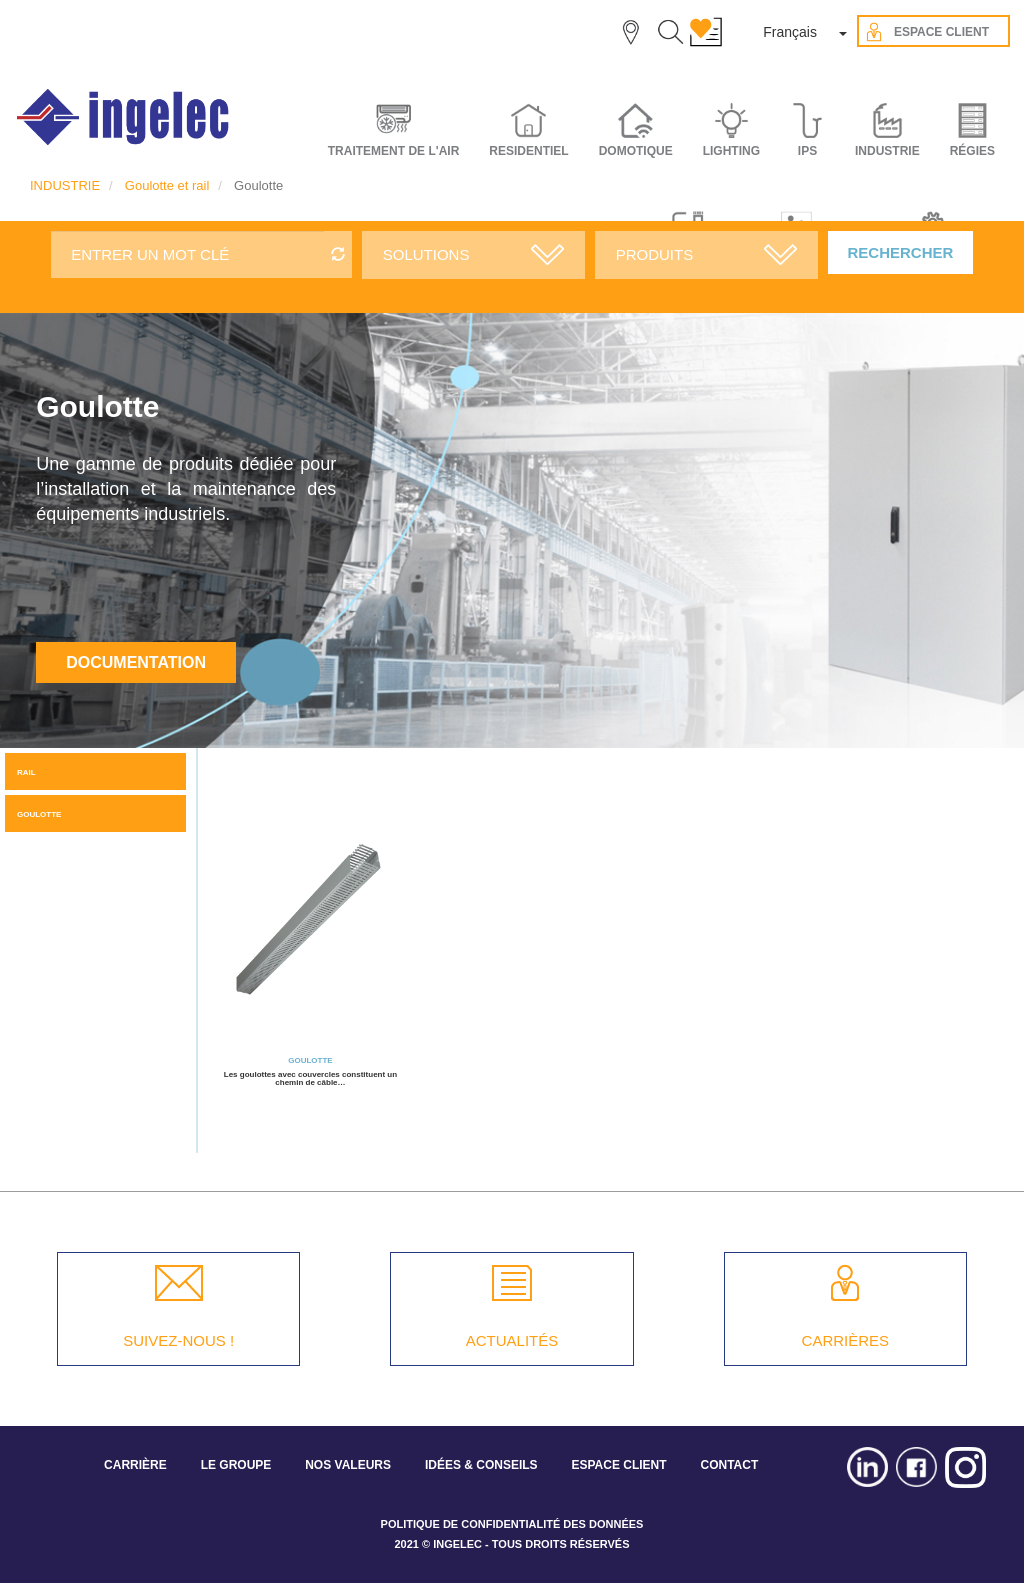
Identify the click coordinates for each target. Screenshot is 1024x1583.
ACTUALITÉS (512, 1340)
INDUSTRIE (65, 185)
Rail (26, 772)
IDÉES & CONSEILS (481, 1465)
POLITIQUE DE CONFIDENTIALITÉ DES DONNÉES (512, 1524)
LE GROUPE (236, 1465)
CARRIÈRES (846, 1340)
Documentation (136, 662)
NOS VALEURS (348, 1465)
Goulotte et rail (167, 185)
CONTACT (729, 1465)
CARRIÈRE (135, 1465)
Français (790, 32)
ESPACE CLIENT (618, 1465)
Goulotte (39, 814)
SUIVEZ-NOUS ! (178, 1340)
